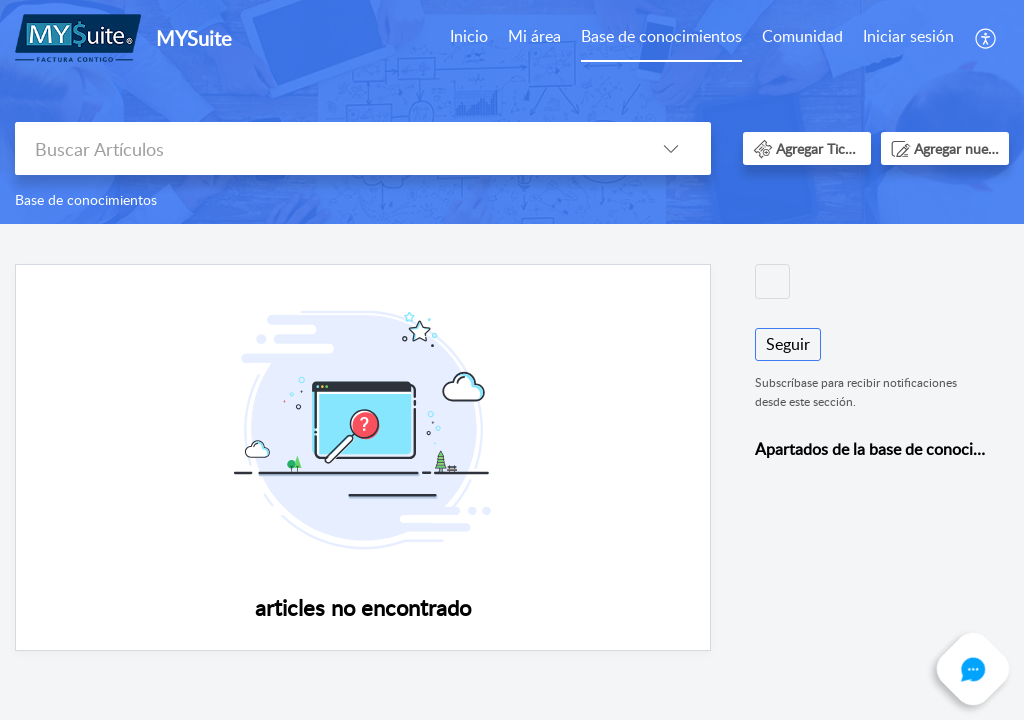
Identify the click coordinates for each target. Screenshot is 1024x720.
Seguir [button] (788, 344)
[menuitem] (469, 38)
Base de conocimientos (661, 36)
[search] (323, 148)
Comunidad (802, 36)
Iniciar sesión (908, 36)
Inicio (469, 36)
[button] (986, 38)
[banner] (512, 112)
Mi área (534, 36)
